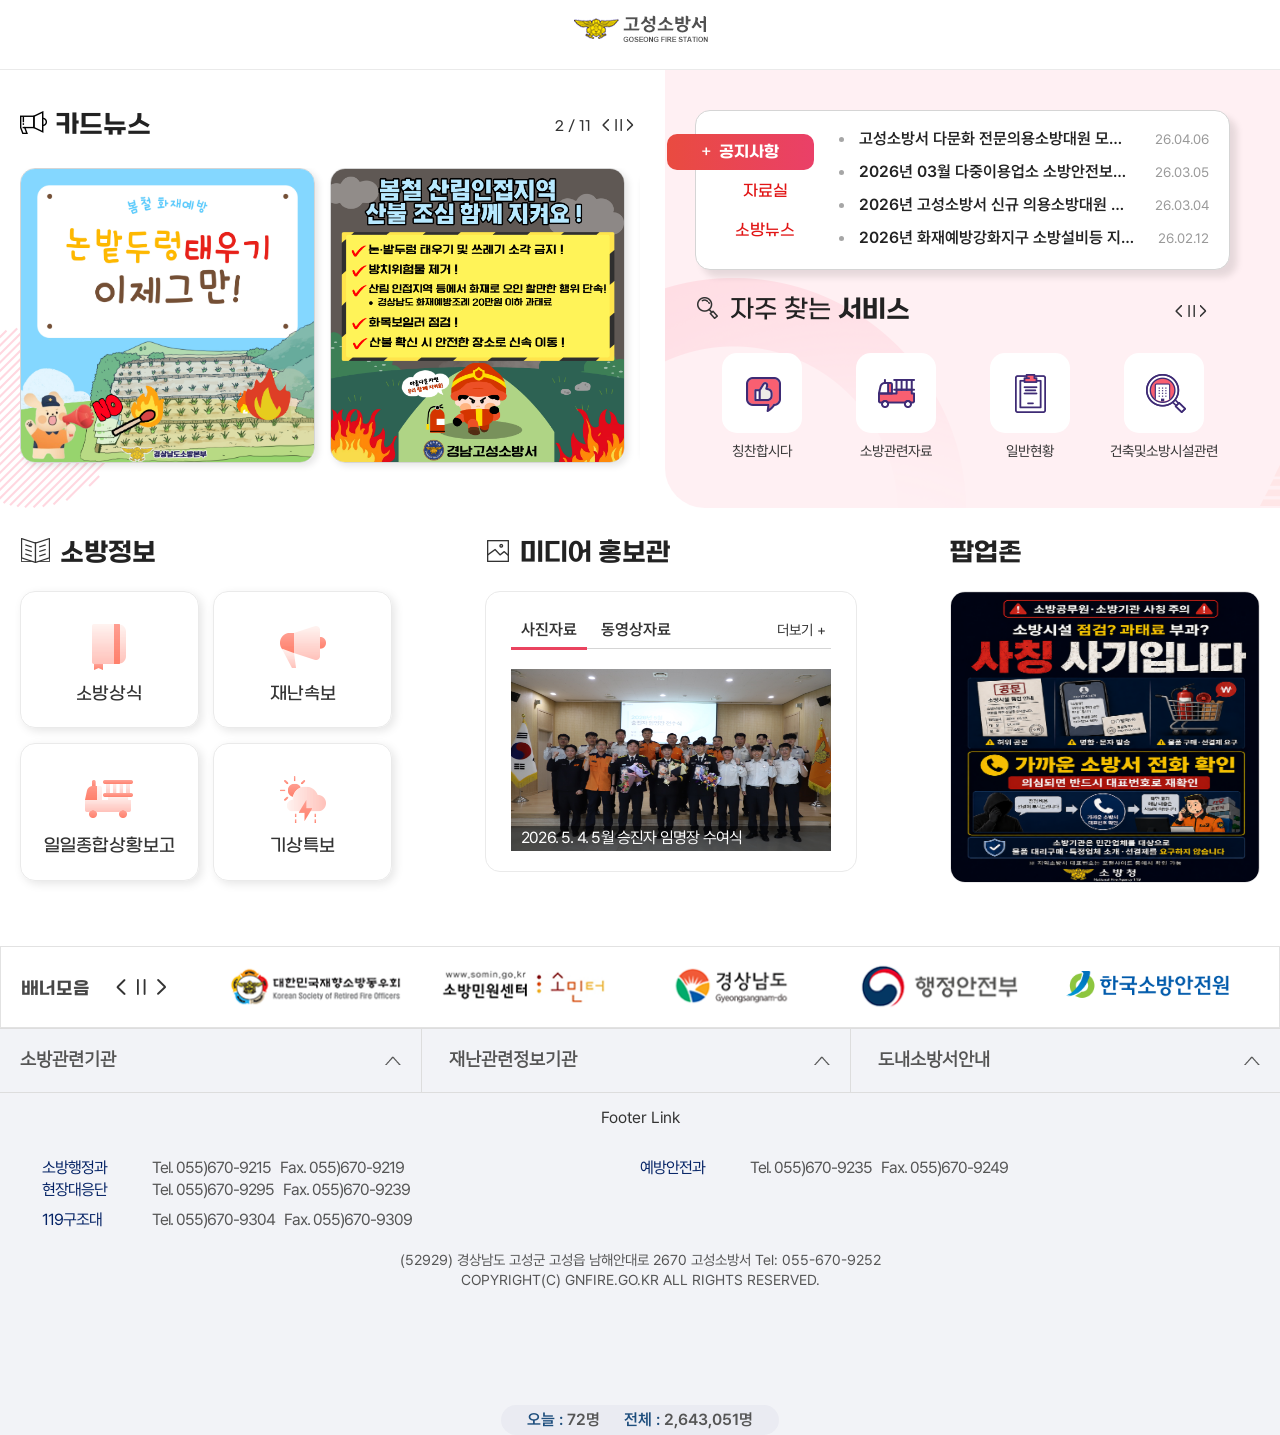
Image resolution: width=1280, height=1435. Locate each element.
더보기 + (801, 629)
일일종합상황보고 (109, 846)
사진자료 (549, 629)
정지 (141, 987)
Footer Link (640, 1117)
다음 (162, 987)
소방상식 (109, 694)
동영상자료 (636, 629)
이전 (121, 987)
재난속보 (303, 694)
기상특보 (302, 846)
